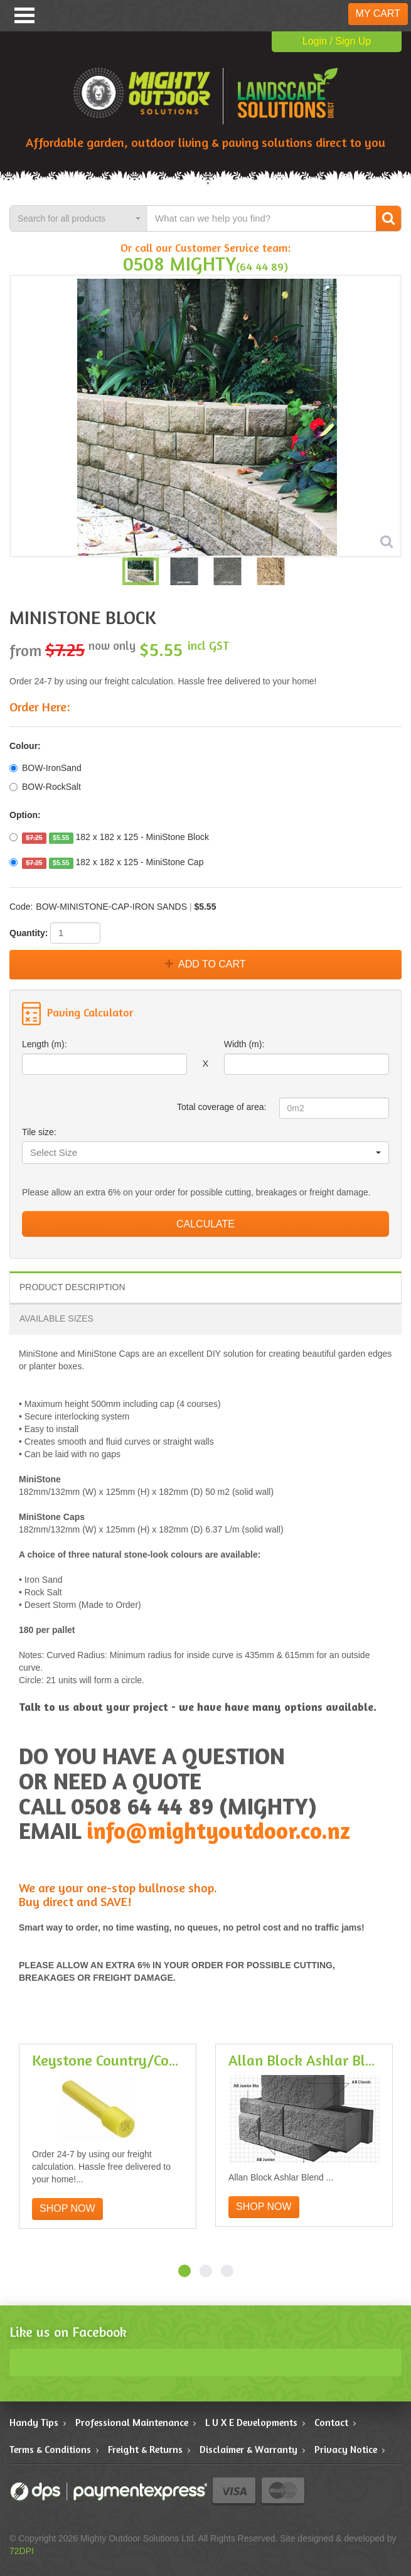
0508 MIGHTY (179, 263)
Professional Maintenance (131, 2422)
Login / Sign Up (336, 41)
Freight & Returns (145, 2449)
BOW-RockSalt (45, 787)
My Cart (378, 13)
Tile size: (39, 1132)
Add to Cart (205, 964)
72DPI (21, 2551)
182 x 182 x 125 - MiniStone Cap (106, 862)
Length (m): (44, 1044)
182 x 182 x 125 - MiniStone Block (109, 837)
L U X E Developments (251, 2422)
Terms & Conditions (50, 2449)
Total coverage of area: (221, 1107)
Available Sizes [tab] (56, 1318)
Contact (331, 2422)
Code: (21, 907)
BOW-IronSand (45, 768)
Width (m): (244, 1044)
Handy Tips (33, 2422)
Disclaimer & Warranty (248, 2449)
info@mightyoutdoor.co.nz (218, 1830)
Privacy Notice (345, 2449)
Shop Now (67, 2208)
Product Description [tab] (72, 1287)
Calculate (205, 1224)
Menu (24, 15)
